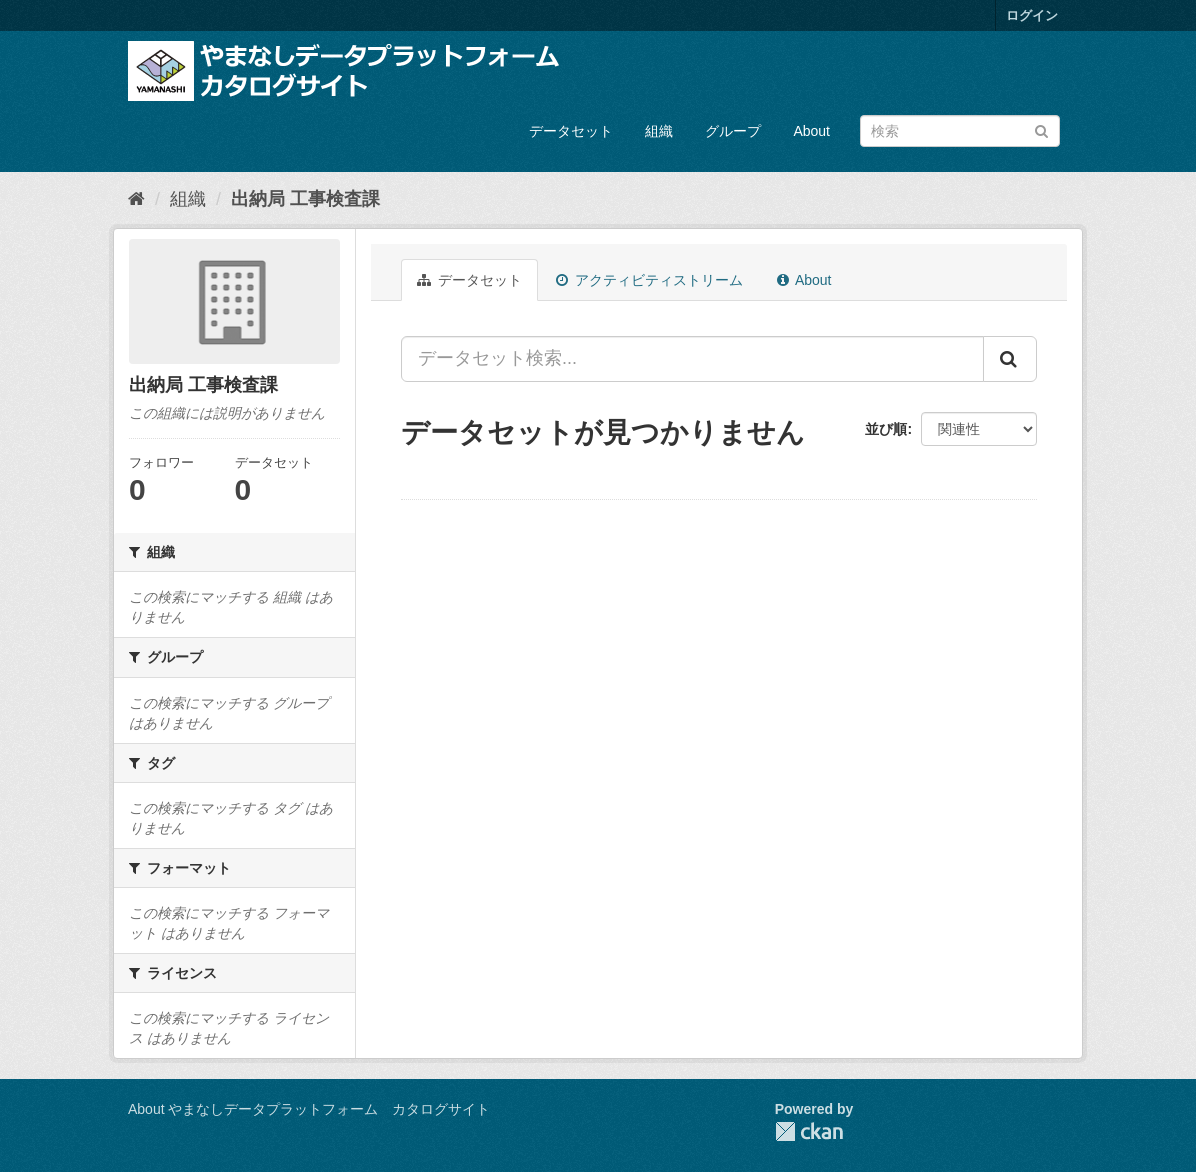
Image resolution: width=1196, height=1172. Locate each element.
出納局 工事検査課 (305, 199)
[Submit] (1041, 129)
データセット (571, 131)
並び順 (886, 429)
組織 (659, 131)
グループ (733, 131)
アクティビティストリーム (649, 280)
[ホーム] (136, 199)
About (811, 131)
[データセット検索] (960, 131)
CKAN (809, 1131)
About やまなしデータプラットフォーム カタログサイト (309, 1109)
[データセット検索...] (692, 359)
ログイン (1032, 15)
